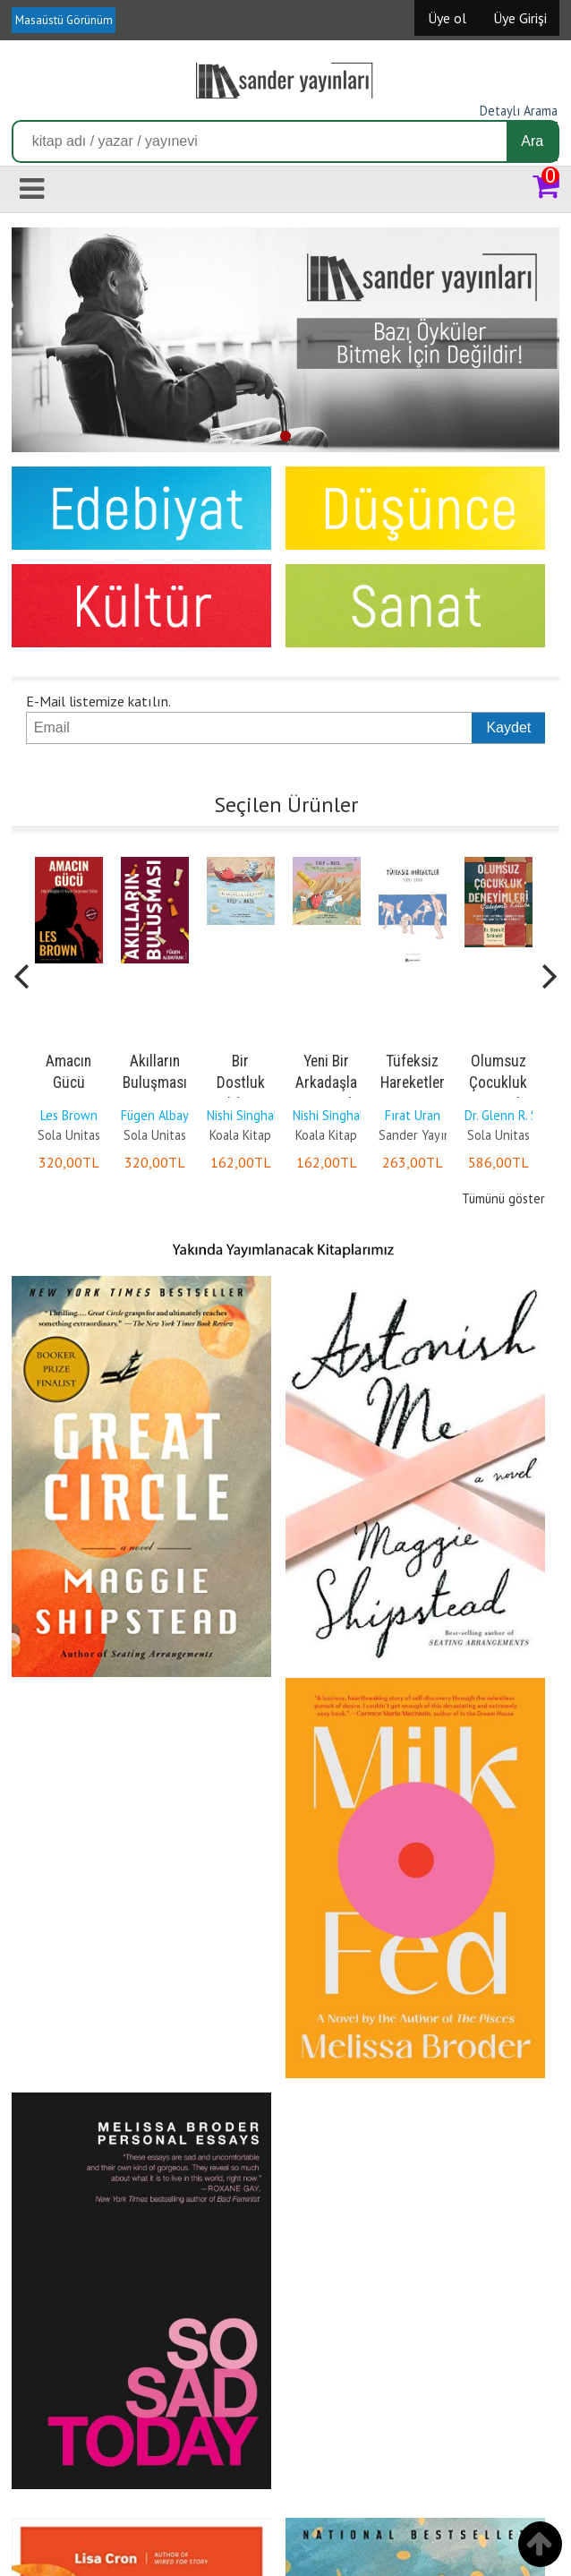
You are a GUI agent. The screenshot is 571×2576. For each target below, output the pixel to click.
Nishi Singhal (242, 1115)
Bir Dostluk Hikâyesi (240, 1082)
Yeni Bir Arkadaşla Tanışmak (326, 1082)
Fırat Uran (412, 1115)
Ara (532, 141)
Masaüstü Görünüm (64, 20)
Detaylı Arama (519, 110)
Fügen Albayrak (163, 1115)
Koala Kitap (240, 1134)
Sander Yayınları (424, 1134)
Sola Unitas (69, 1134)
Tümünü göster (503, 1198)
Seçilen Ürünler (286, 804)
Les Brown (69, 1115)
